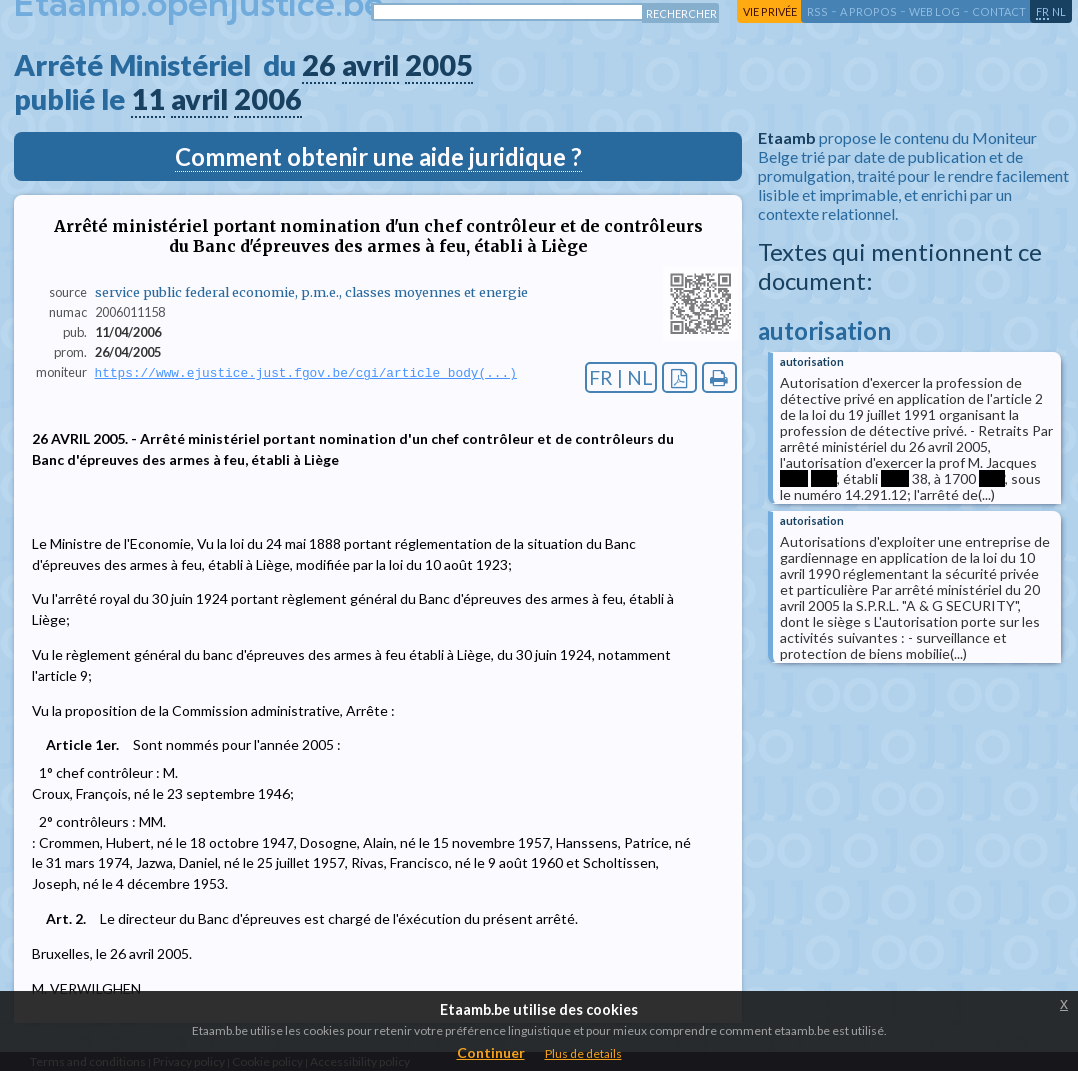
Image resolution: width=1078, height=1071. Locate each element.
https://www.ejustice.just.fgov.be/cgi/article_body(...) (306, 373)
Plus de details (583, 1053)
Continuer (491, 1052)
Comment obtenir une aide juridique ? (378, 156)
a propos (868, 11)
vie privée (770, 11)
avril (370, 65)
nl (1059, 11)
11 (148, 99)
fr (1042, 11)
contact (999, 11)
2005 (439, 65)
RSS (817, 11)
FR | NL (621, 377)
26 (319, 65)
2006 (268, 99)
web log (934, 11)
